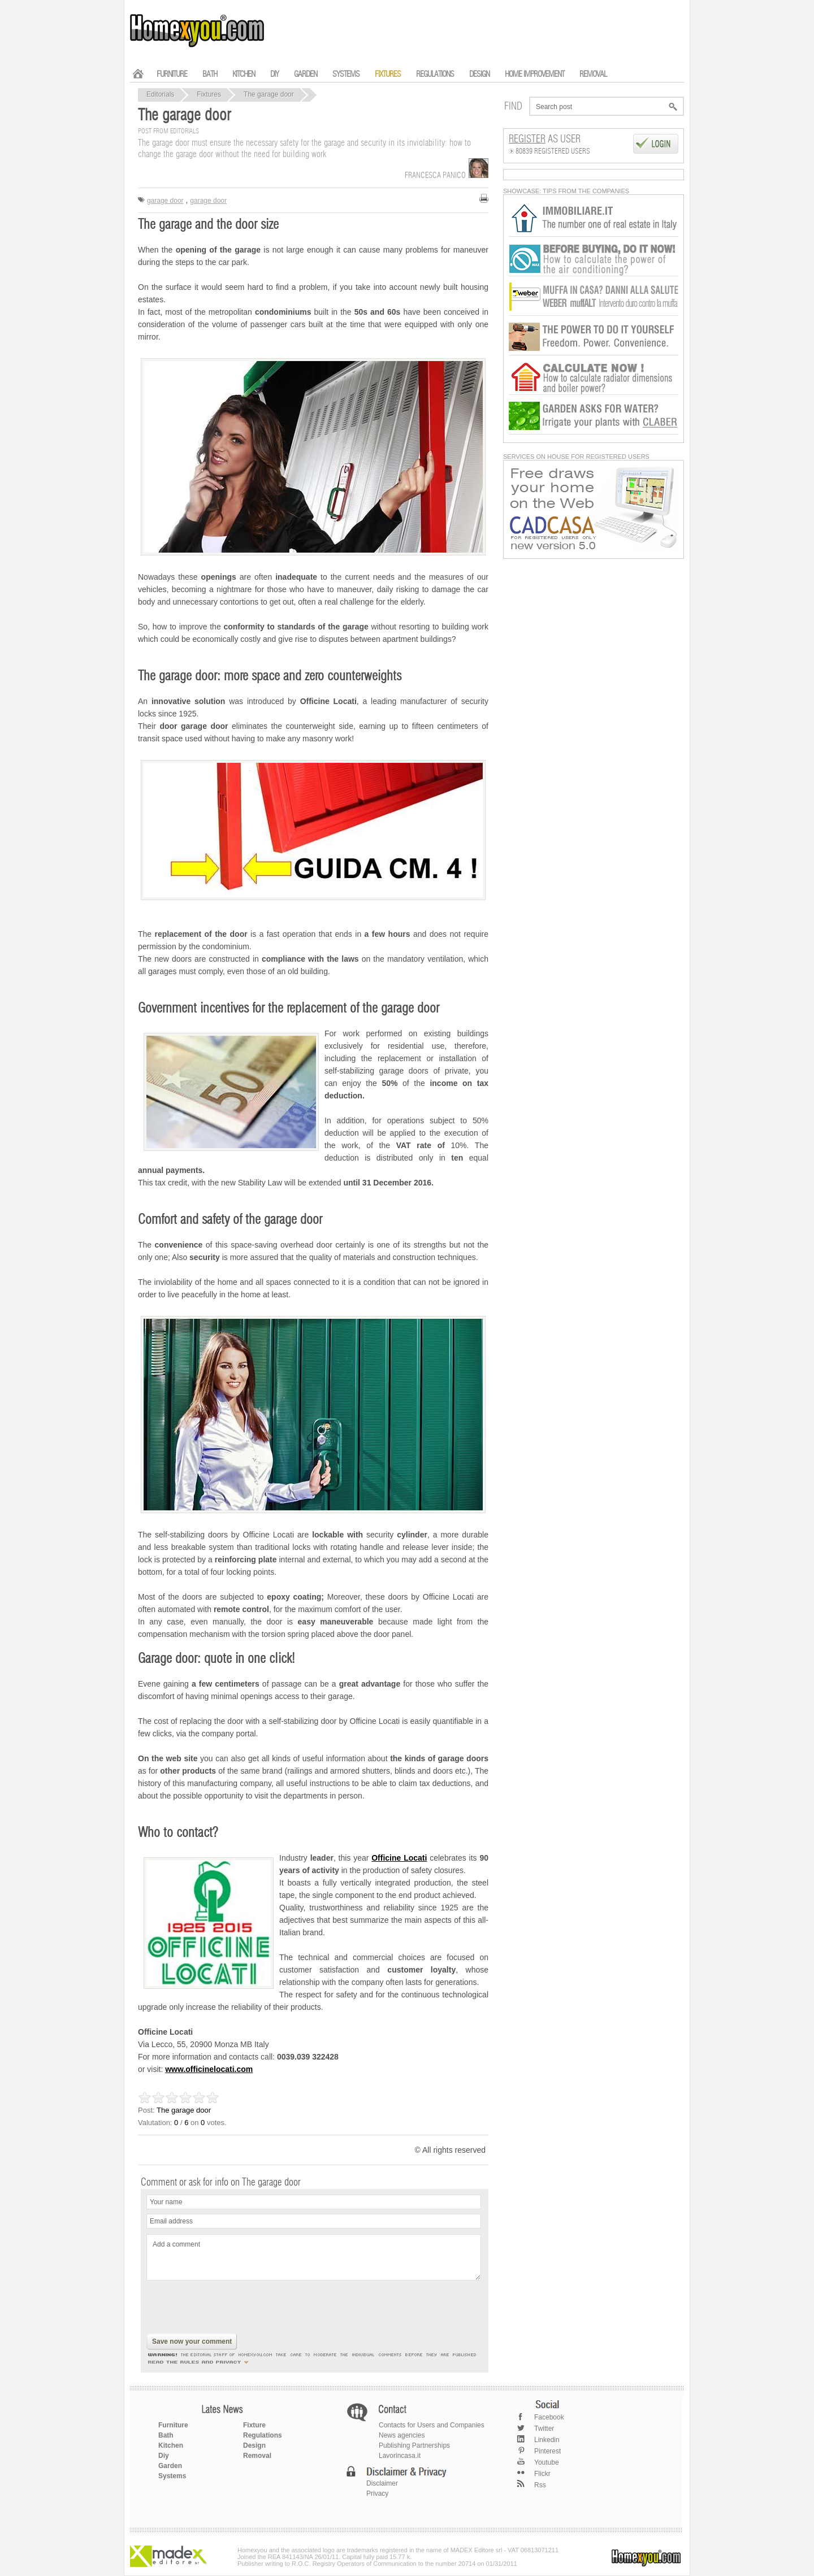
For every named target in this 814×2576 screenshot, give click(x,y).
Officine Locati (399, 1857)
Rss (540, 2485)
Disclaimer (382, 2483)
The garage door (269, 94)
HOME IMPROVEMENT (534, 74)
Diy (163, 2456)
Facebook (549, 2417)
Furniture (173, 2425)
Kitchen (170, 2445)
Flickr (542, 2474)
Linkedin (547, 2440)
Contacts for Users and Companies (431, 2425)
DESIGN (479, 74)
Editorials (160, 94)
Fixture (254, 2425)
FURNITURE (172, 74)
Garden (170, 2466)
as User (545, 139)
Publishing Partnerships (414, 2445)
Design (254, 2445)
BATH (209, 74)
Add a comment (313, 2257)
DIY (274, 74)
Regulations (262, 2435)
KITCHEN (243, 74)
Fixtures (209, 94)
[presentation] (232, 2308)
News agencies (402, 2435)
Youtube (546, 2462)
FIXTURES (388, 74)
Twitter (544, 2428)
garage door (165, 201)
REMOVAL (593, 74)
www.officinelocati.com (209, 2069)
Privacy (377, 2493)
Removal (257, 2456)
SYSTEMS (346, 74)
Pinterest (547, 2451)
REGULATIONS (435, 74)
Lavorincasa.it (400, 2456)
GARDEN (305, 74)
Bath (166, 2435)
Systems (172, 2476)
